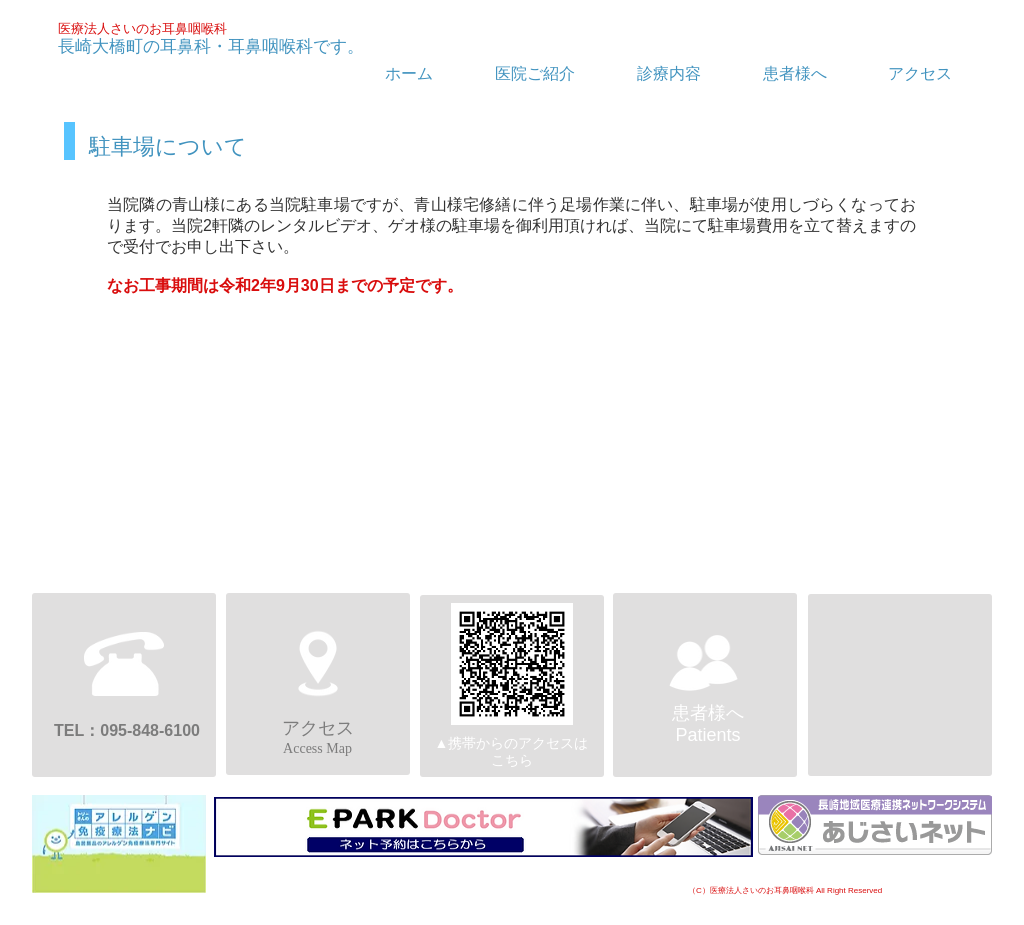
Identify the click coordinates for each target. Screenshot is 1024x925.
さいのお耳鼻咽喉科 (168, 28)
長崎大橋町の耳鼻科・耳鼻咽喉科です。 (211, 46)
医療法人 (84, 28)
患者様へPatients (708, 724)
